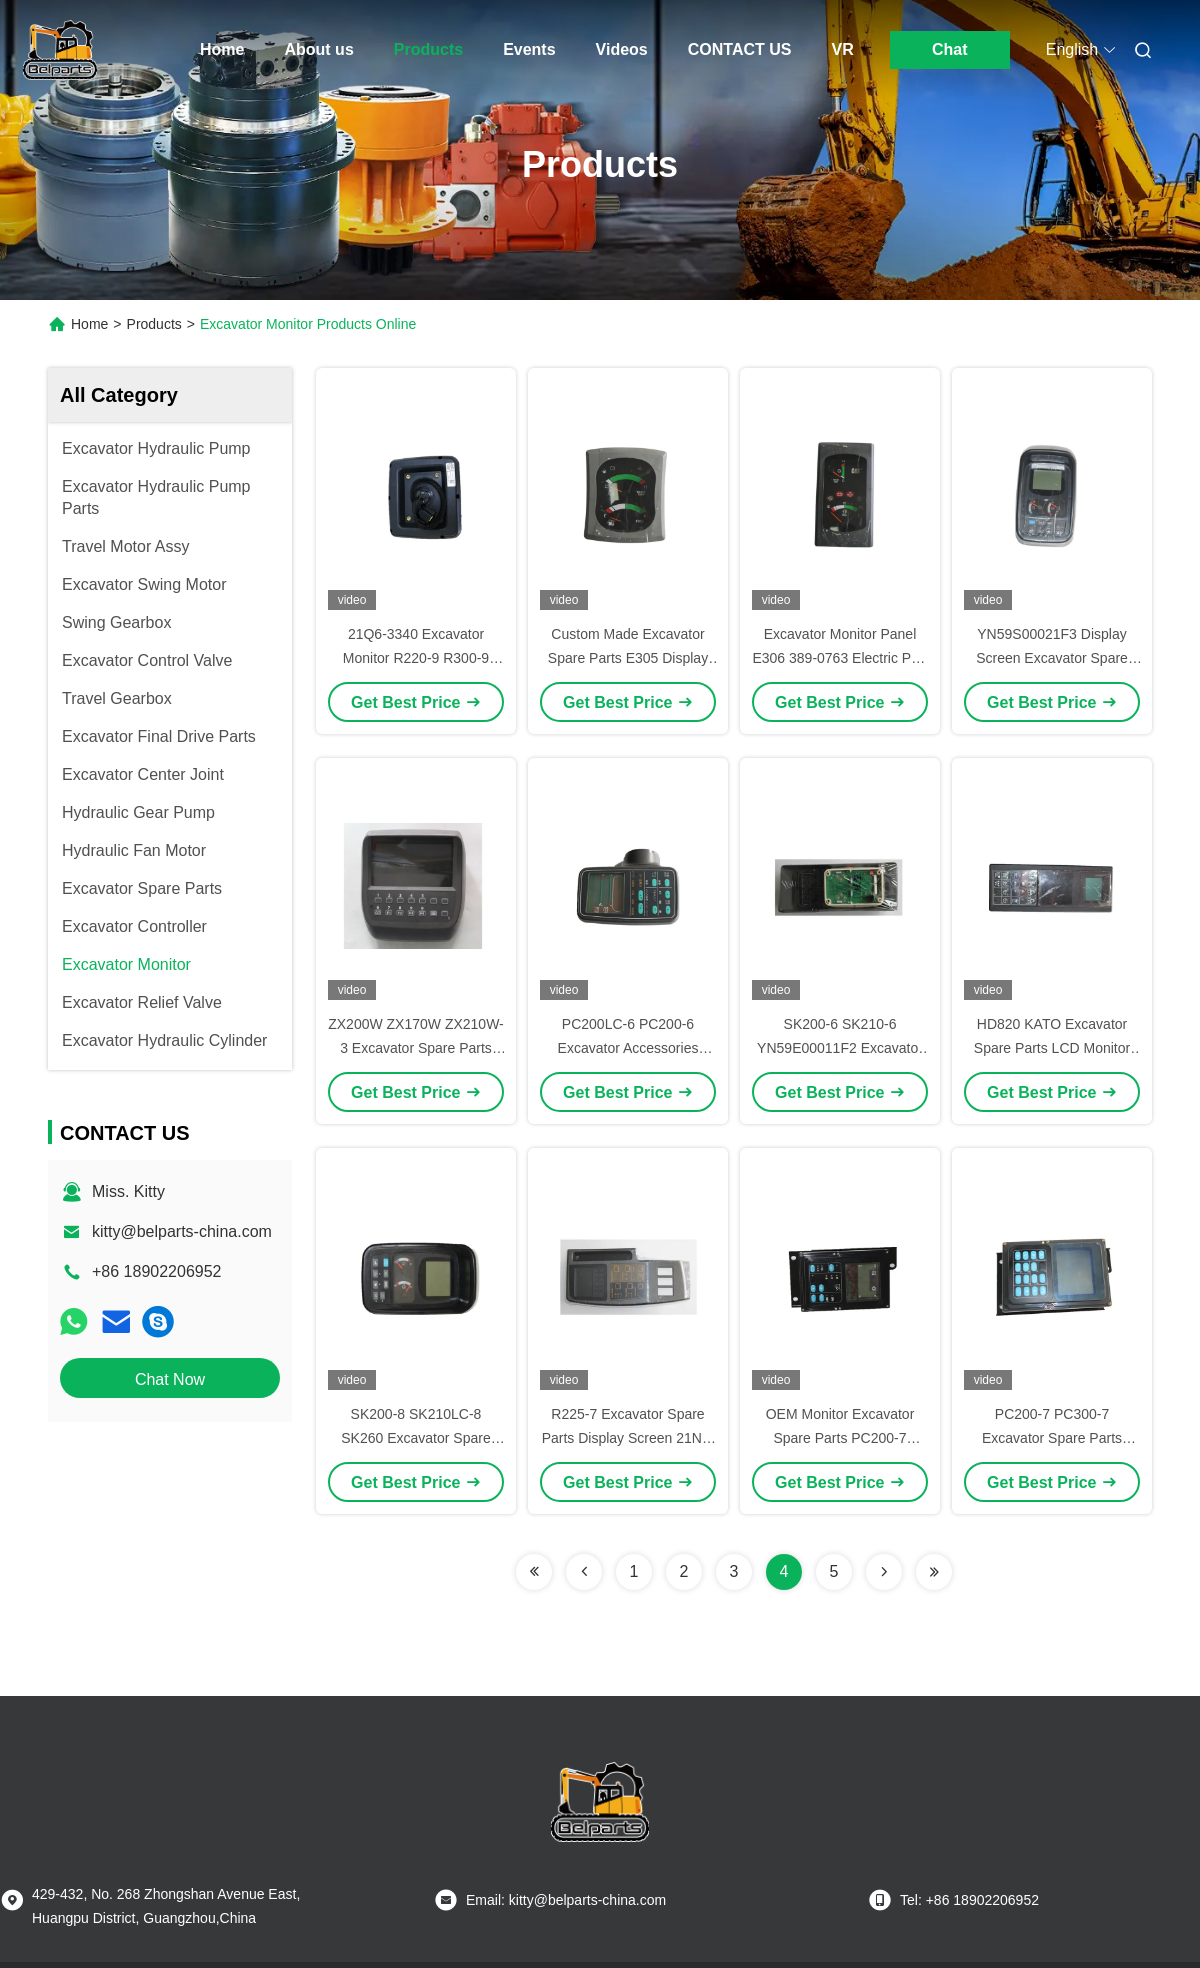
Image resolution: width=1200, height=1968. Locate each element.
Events (529, 49)
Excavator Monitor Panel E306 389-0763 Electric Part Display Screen (839, 658)
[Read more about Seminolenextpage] (534, 1572)
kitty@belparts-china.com (182, 1231)
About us (318, 49)
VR (842, 49)
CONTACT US (740, 49)
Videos (622, 49)
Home (222, 49)
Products (428, 49)
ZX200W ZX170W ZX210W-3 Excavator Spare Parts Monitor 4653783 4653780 (416, 1048)
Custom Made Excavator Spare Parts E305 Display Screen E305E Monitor (628, 658)
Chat (950, 49)
